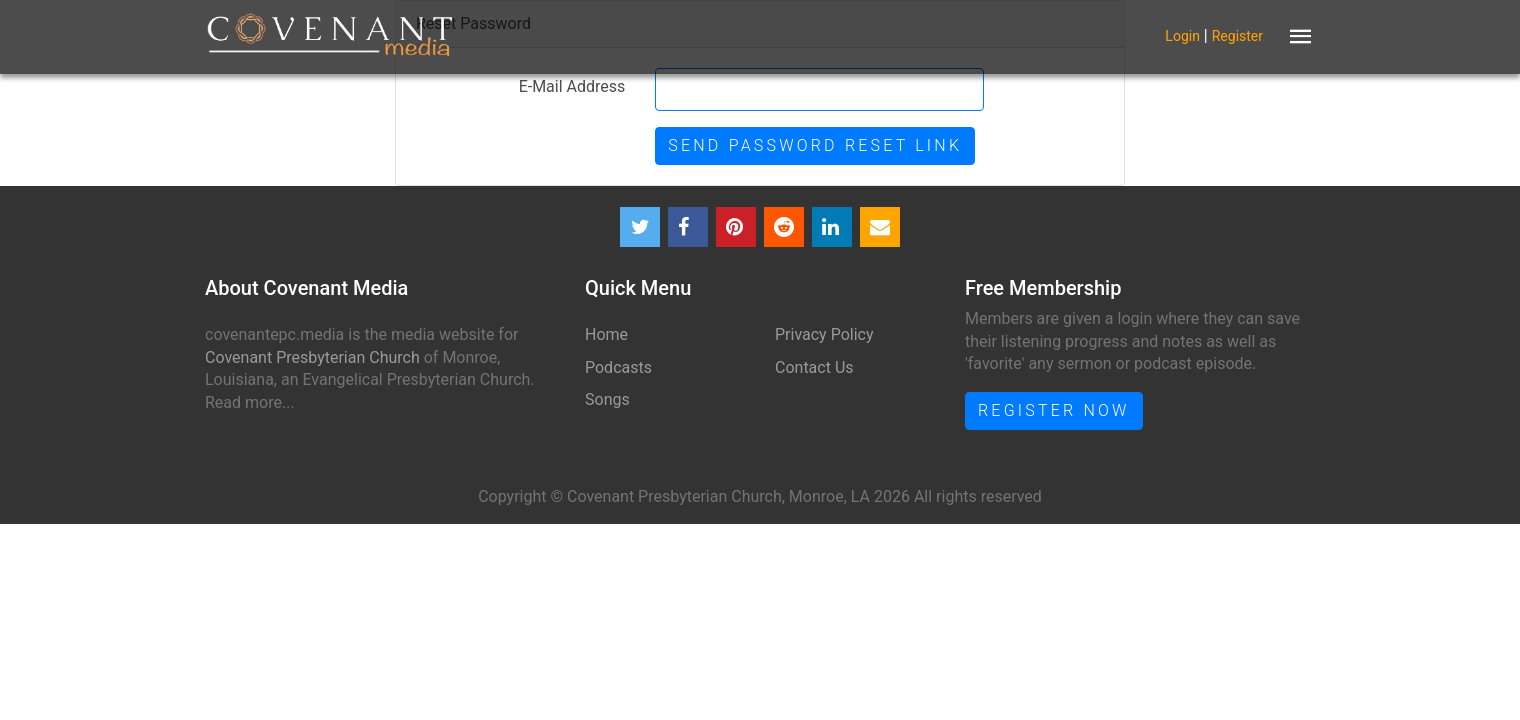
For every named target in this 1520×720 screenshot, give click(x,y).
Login (1182, 35)
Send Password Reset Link (815, 145)
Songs (607, 399)
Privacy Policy (824, 334)
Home (606, 334)
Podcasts (618, 367)
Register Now (1054, 410)
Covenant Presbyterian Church (312, 357)
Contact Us (814, 367)
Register (1237, 35)
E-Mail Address (572, 86)
